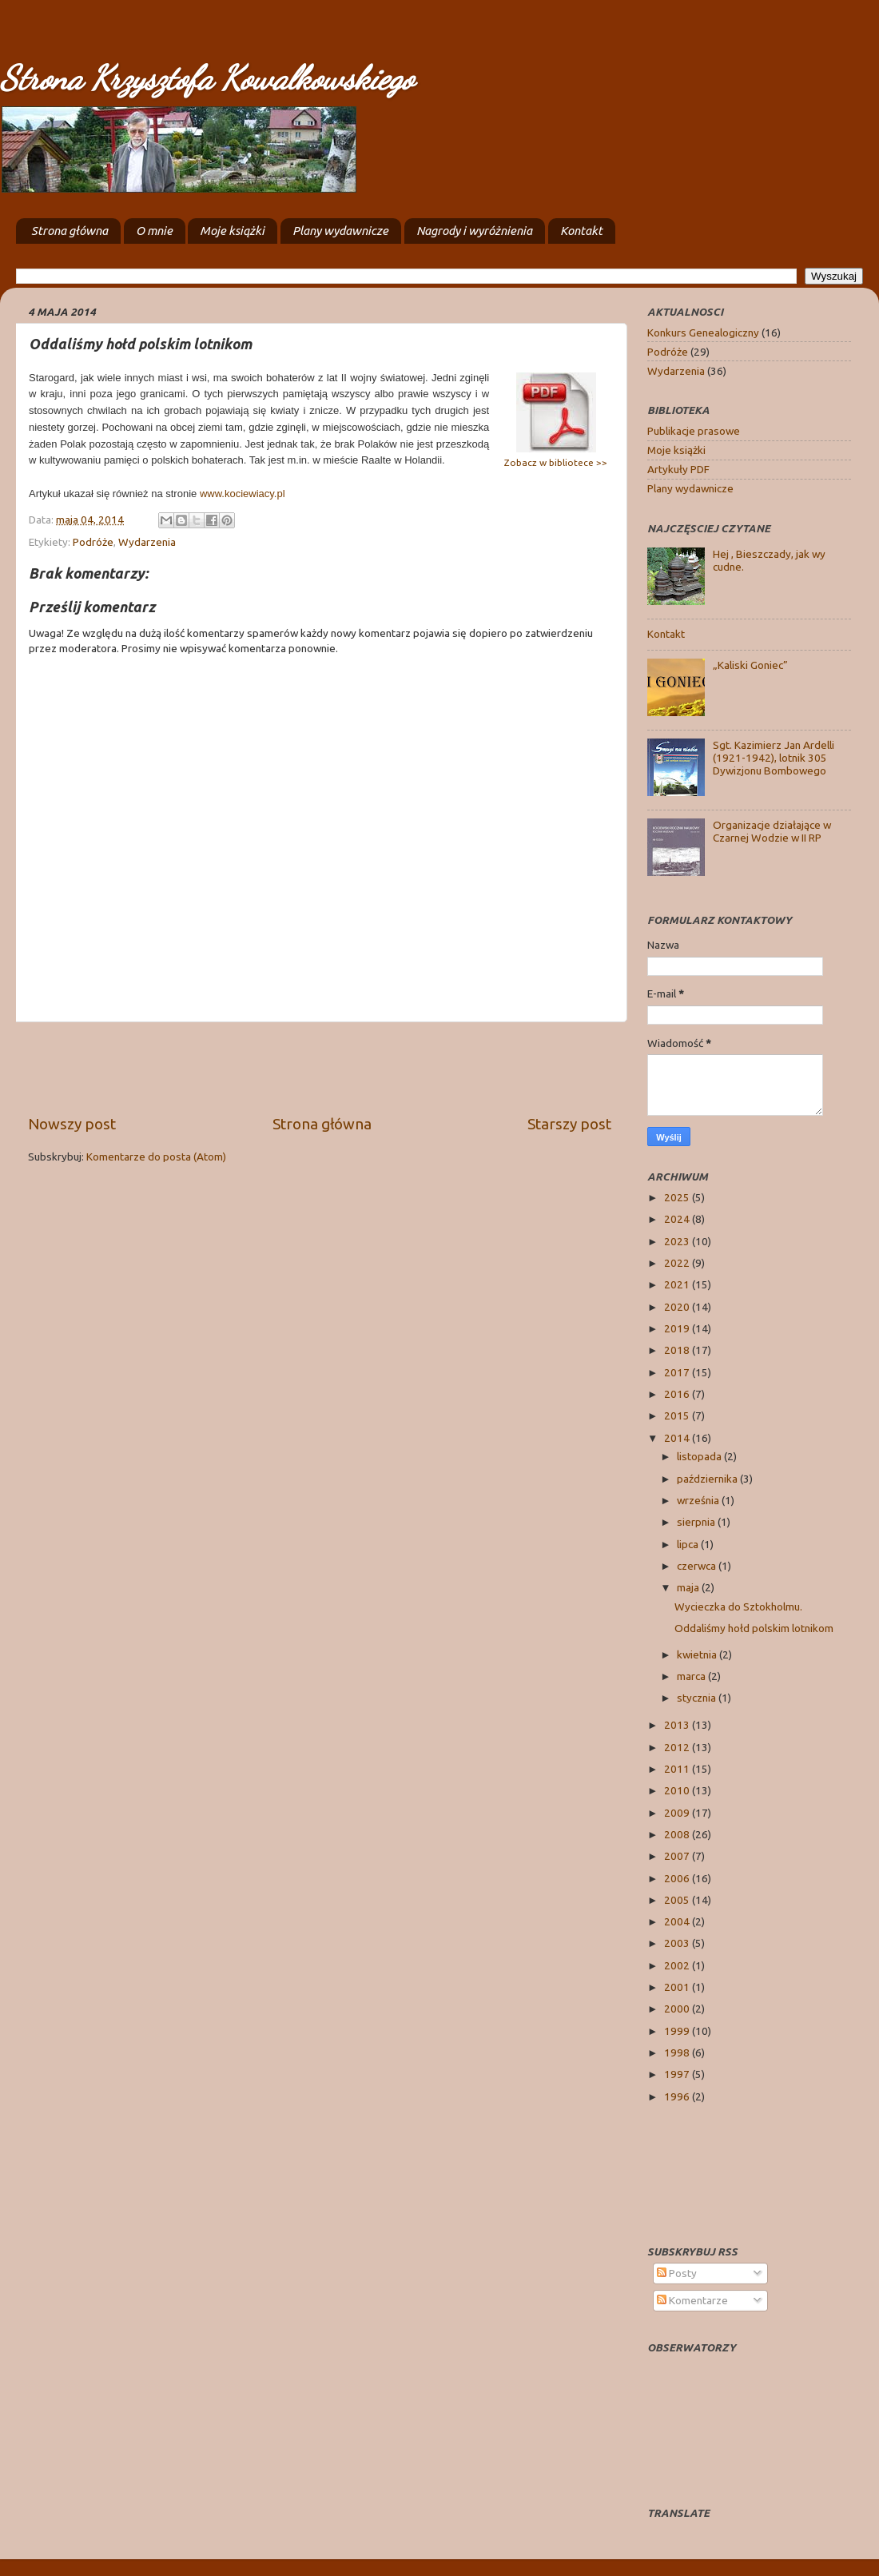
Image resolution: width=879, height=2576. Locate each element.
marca (692, 1676)
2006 (678, 1878)
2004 (678, 1921)
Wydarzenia (147, 542)
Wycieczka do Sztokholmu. (738, 1606)
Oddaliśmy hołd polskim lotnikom (753, 1628)
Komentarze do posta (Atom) (156, 1156)
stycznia (697, 1697)
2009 (678, 1812)
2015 (678, 1415)
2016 (678, 1394)
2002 (678, 1965)
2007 (678, 1855)
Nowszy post (72, 1124)
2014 (678, 1437)
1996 (678, 2096)
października (708, 1478)
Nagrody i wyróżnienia (474, 230)
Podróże (93, 542)
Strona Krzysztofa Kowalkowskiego (207, 78)
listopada (700, 1456)
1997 (678, 2074)
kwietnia (698, 1654)
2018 (678, 1350)
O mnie (154, 230)
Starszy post (569, 1124)
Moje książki (232, 230)
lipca (689, 1544)
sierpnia (697, 1521)
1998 (678, 2052)
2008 (678, 1834)
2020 (678, 1306)
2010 (678, 1790)
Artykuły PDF (678, 469)
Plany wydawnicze (340, 230)
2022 (678, 1262)
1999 (678, 2031)
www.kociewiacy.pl (242, 494)
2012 (678, 1747)
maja (689, 1587)
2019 (678, 1328)
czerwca (697, 1565)
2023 (678, 1241)
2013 (678, 1724)
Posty (677, 2273)
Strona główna (69, 230)
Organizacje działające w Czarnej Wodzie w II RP (772, 831)
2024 (678, 1218)
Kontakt (581, 230)
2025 (678, 1197)
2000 (678, 2008)
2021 (678, 1284)
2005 (678, 1899)
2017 (678, 1372)
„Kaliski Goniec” (750, 665)
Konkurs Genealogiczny (703, 332)
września (699, 1500)
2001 (678, 1987)
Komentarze (692, 2300)
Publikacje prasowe (693, 430)
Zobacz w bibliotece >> (555, 462)
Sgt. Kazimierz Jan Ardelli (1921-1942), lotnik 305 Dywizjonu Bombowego (773, 758)
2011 (678, 1768)
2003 (678, 1943)
